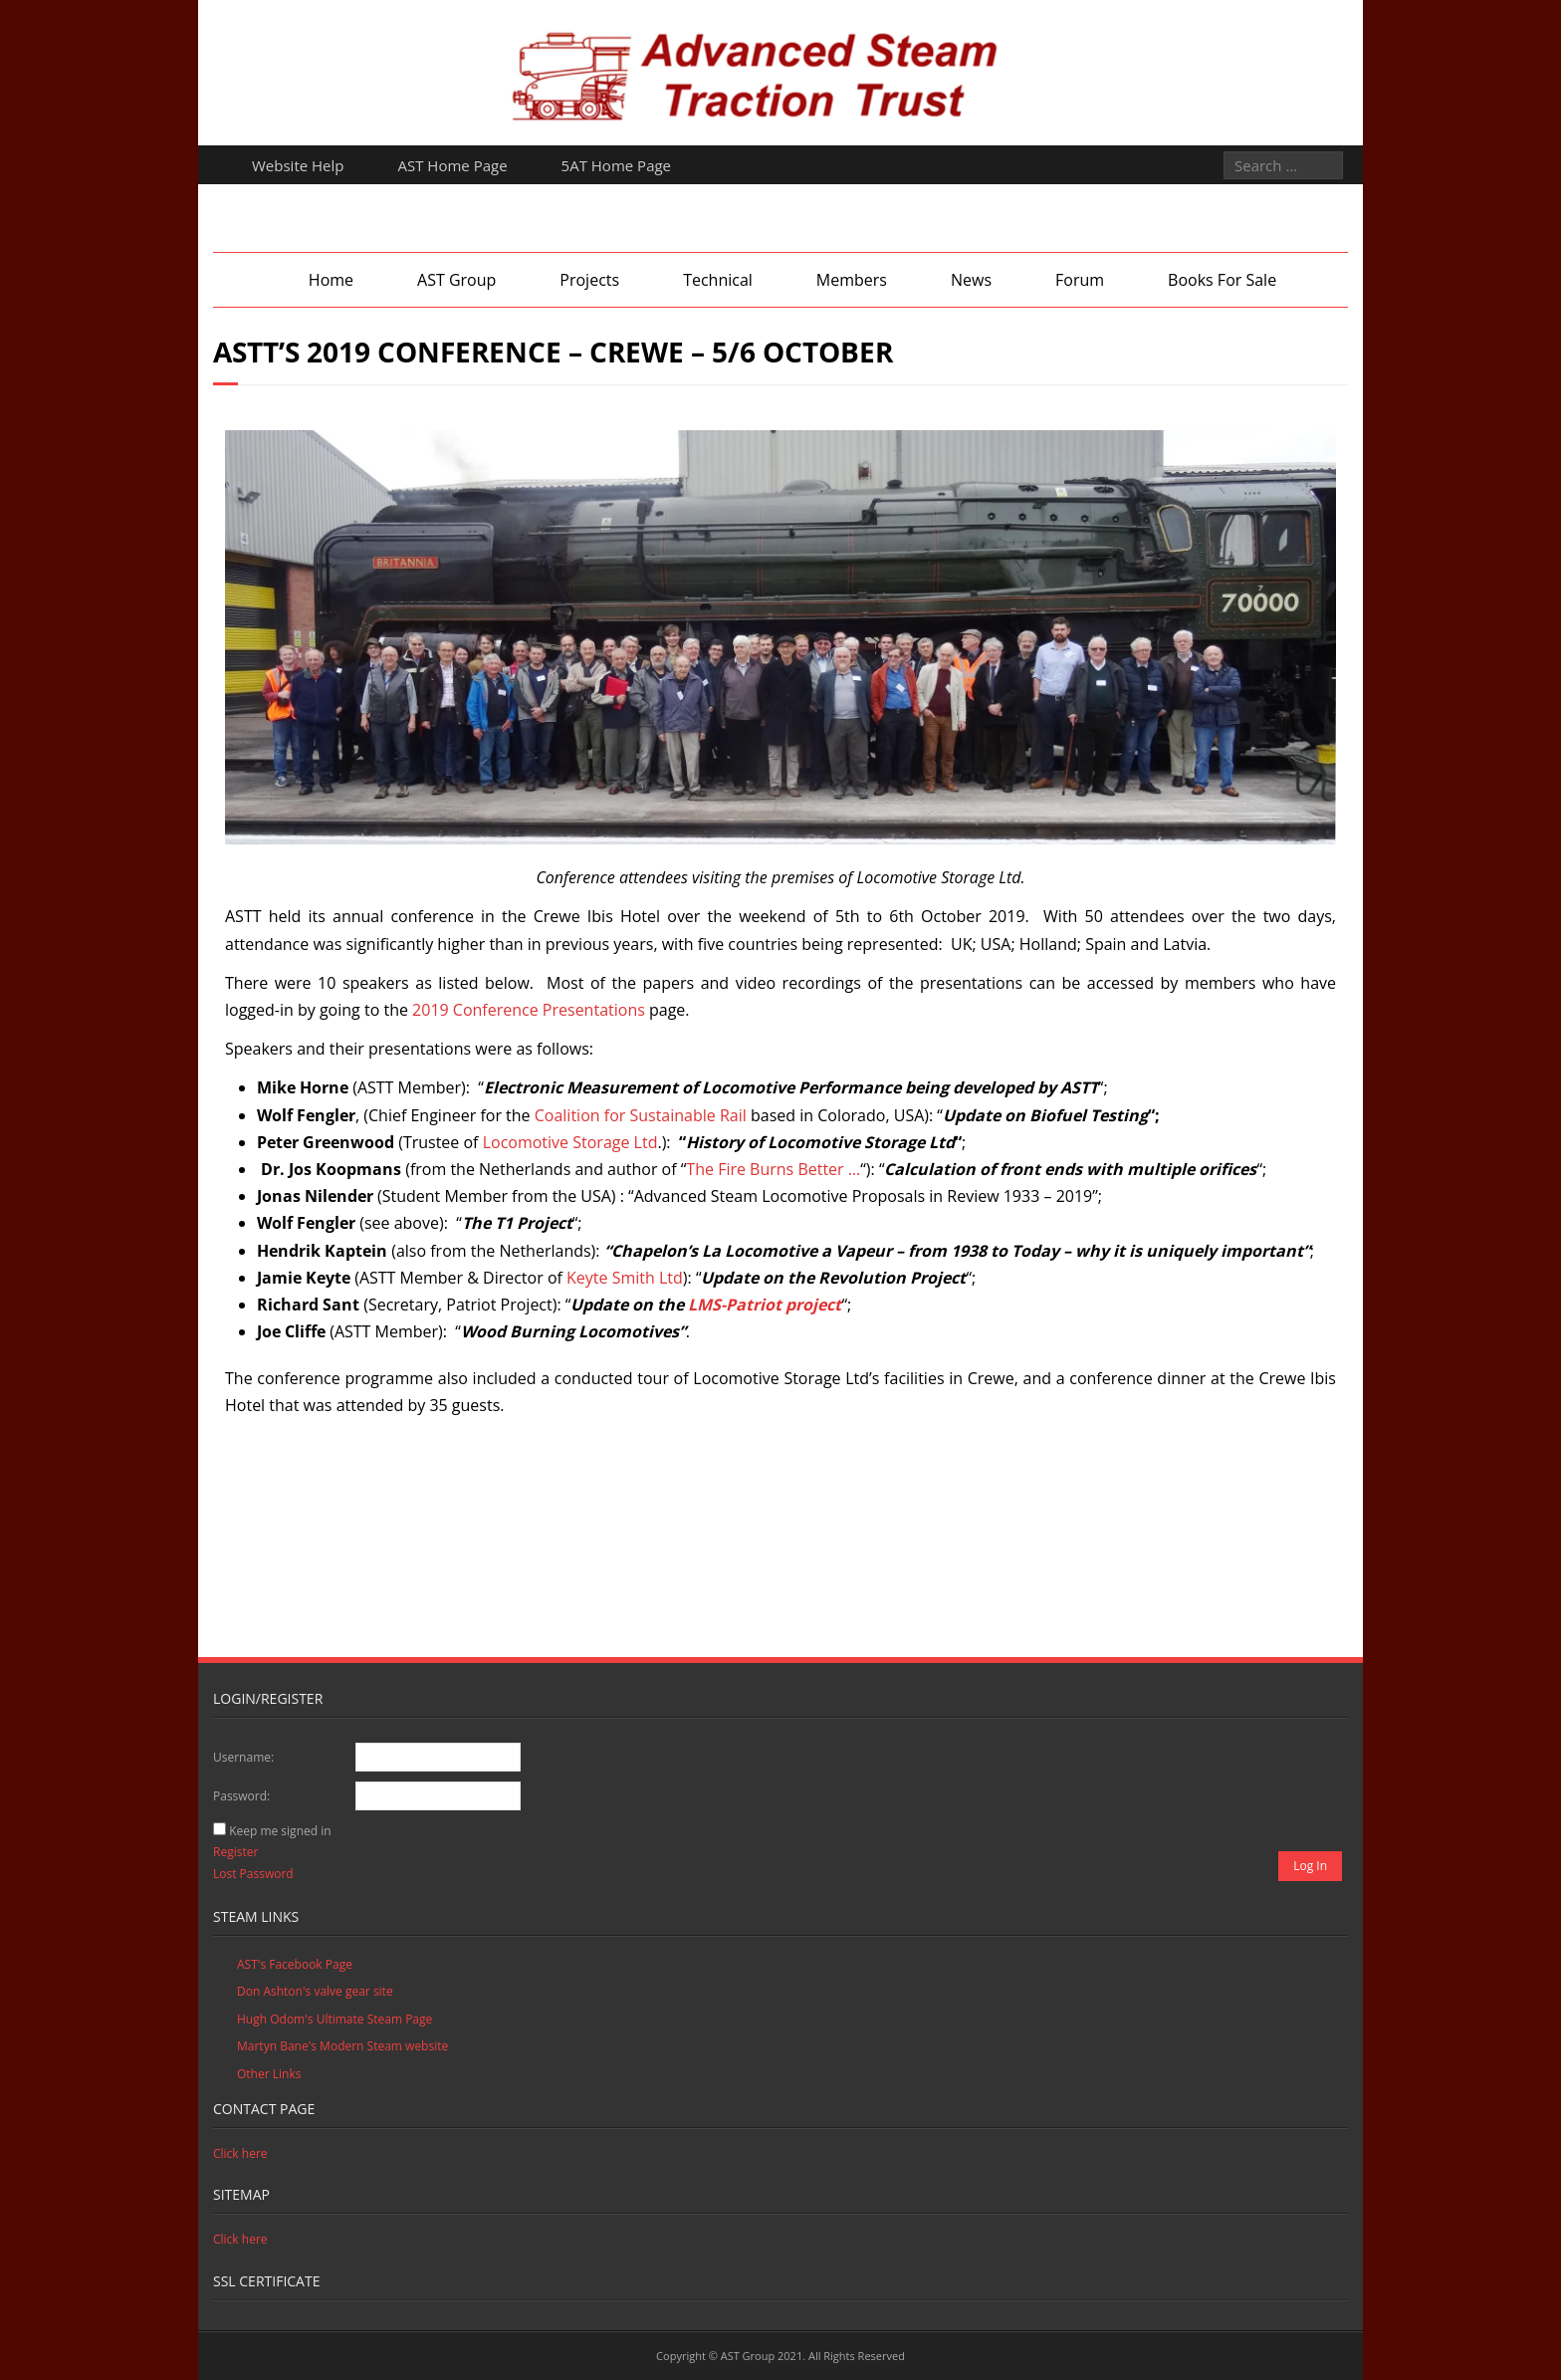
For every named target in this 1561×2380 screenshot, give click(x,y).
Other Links (269, 2073)
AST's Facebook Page (294, 1964)
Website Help (298, 165)
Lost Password (253, 1873)
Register (235, 1851)
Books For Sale (1222, 280)
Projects (589, 280)
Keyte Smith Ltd (624, 1278)
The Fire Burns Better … (773, 1169)
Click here (240, 2153)
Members (851, 280)
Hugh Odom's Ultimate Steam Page (334, 2019)
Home (331, 280)
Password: (241, 1795)
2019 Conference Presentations (528, 1010)
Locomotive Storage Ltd (570, 1142)
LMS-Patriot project (764, 1304)
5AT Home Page (616, 165)
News (971, 280)
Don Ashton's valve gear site (315, 1991)
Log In (1310, 1865)
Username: (243, 1757)
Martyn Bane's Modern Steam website (342, 2045)
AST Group (456, 280)
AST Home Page (453, 165)
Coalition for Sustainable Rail (641, 1115)
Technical (718, 280)
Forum (1079, 280)
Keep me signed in (280, 1830)
